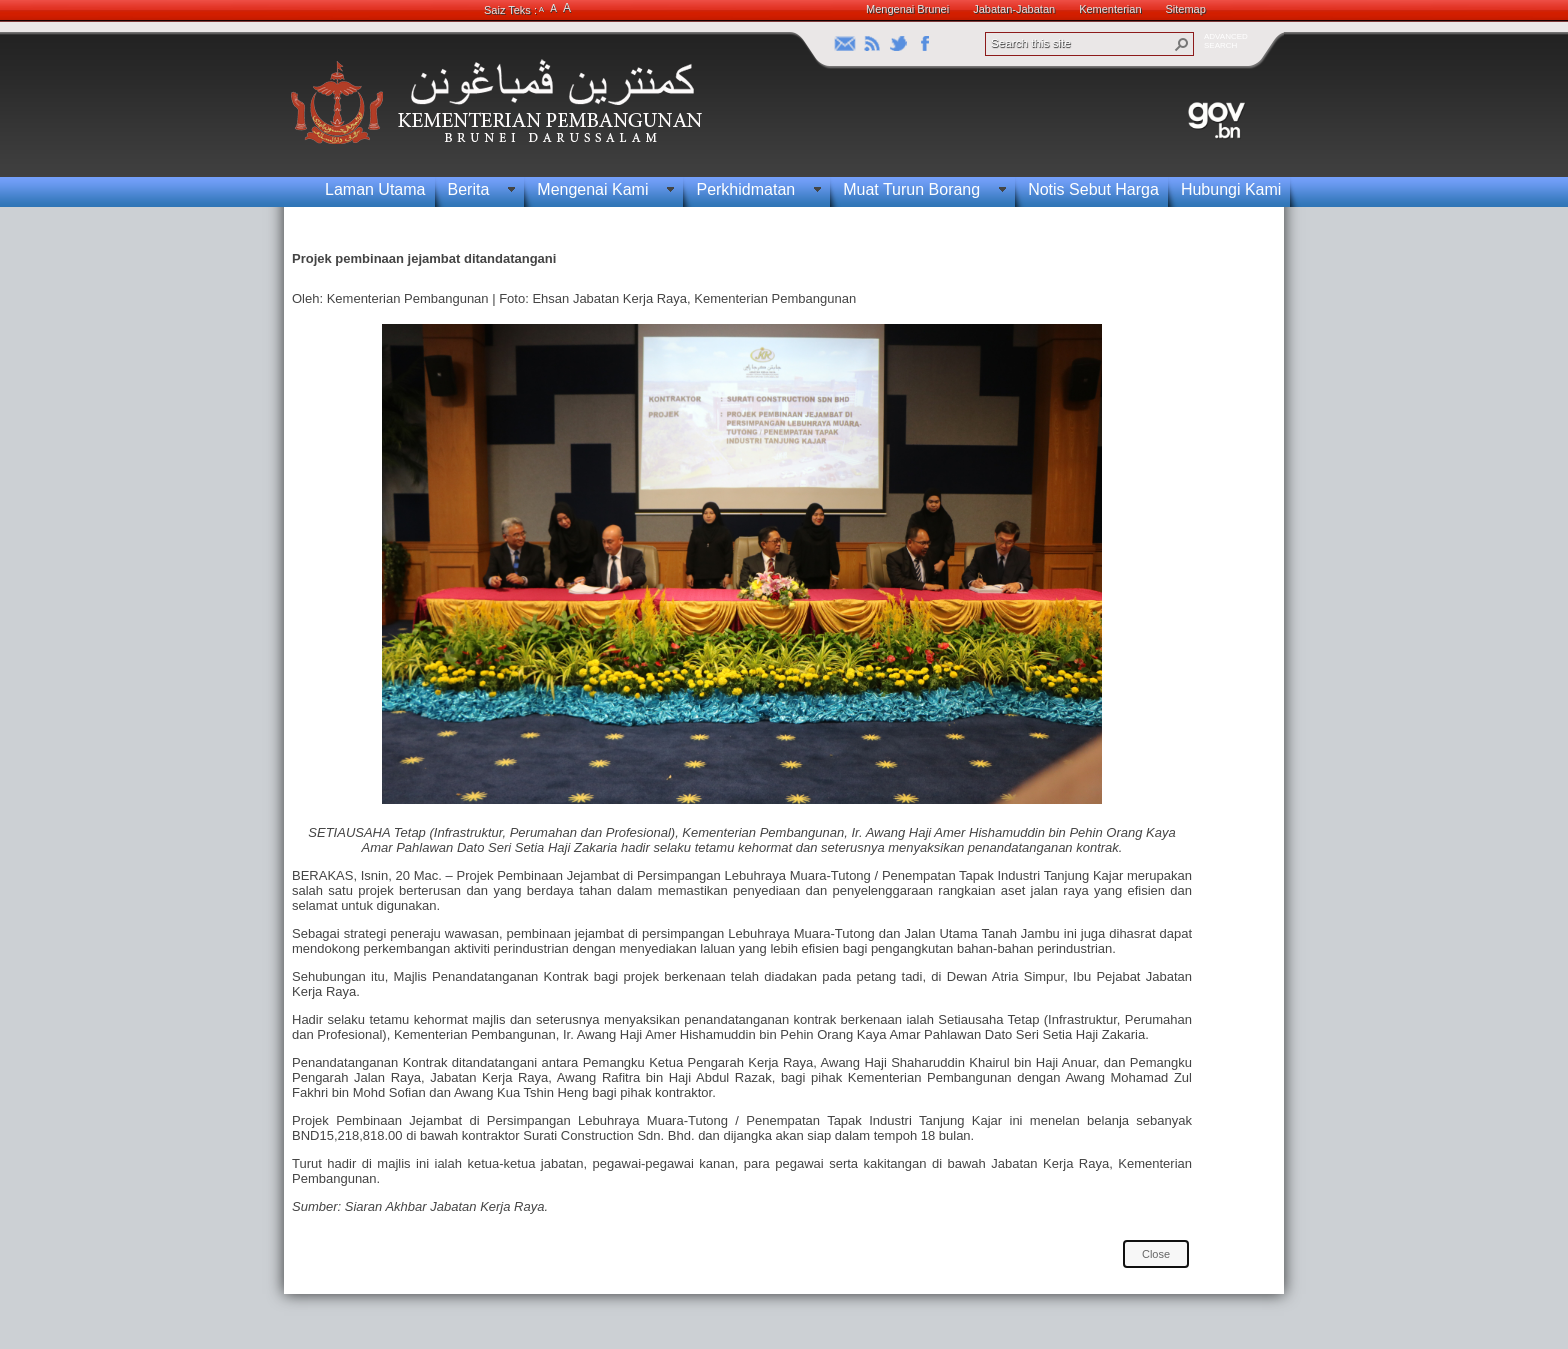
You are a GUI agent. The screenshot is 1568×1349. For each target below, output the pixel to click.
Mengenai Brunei (907, 9)
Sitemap (1186, 9)
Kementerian (1110, 9)
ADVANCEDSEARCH (1226, 41)
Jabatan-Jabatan (1014, 9)
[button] (1182, 44)
